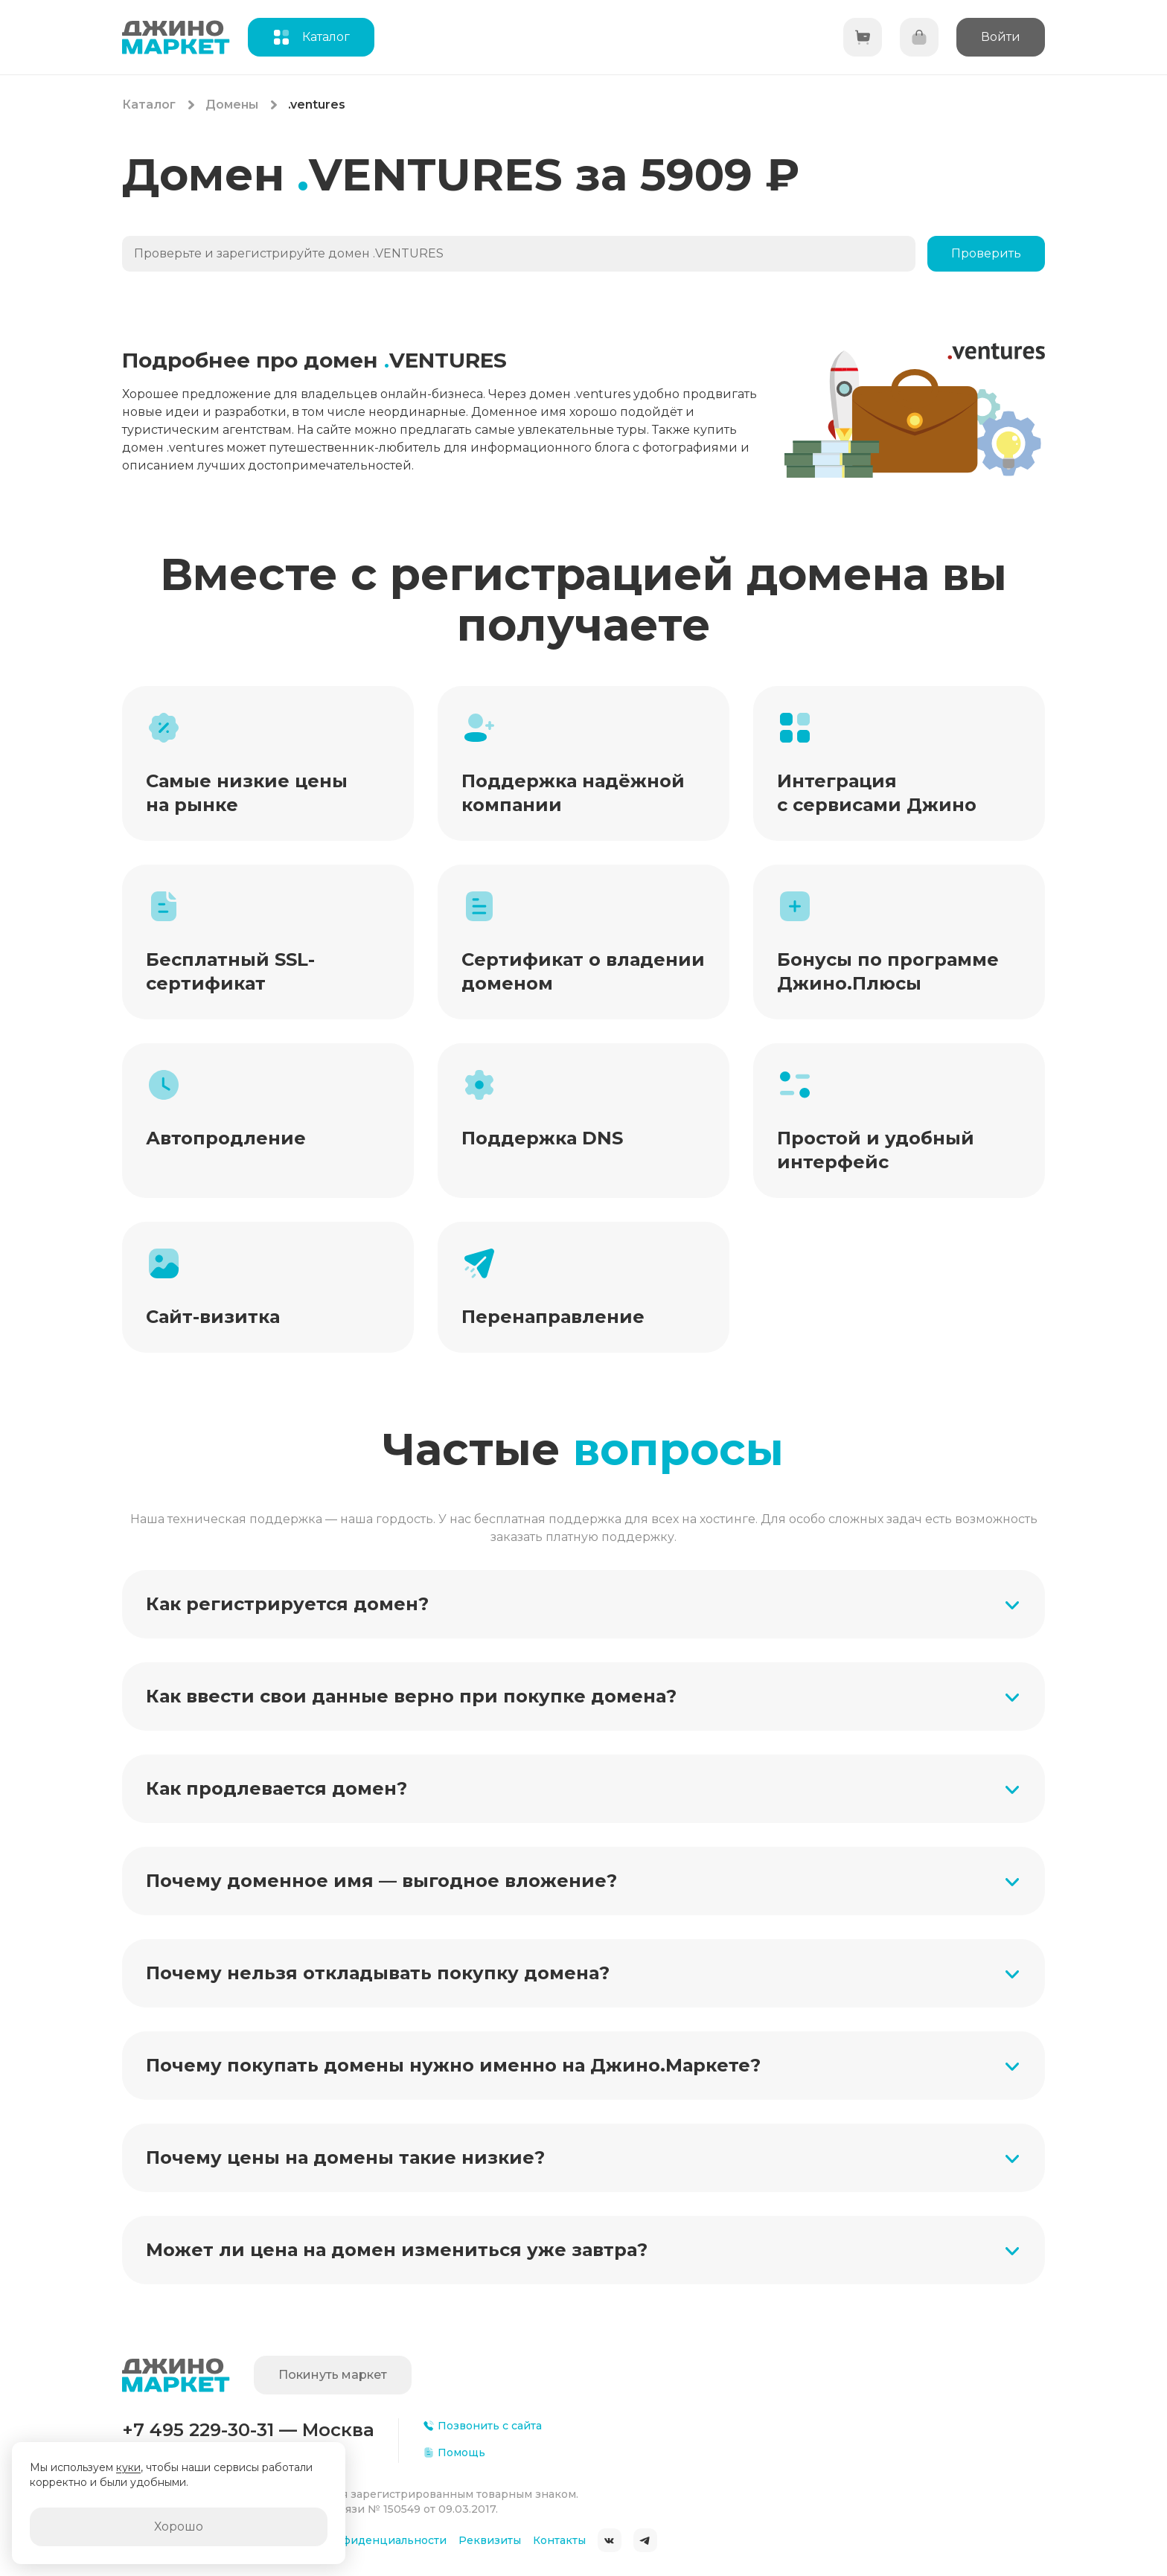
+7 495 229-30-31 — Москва (248, 2430)
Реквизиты (489, 2540)
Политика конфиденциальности (355, 2540)
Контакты (559, 2540)
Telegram (645, 2540)
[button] (583, 1604)
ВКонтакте (609, 2540)
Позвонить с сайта (482, 2425)
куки (128, 2467)
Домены (231, 104)
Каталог (149, 104)
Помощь (454, 2452)
